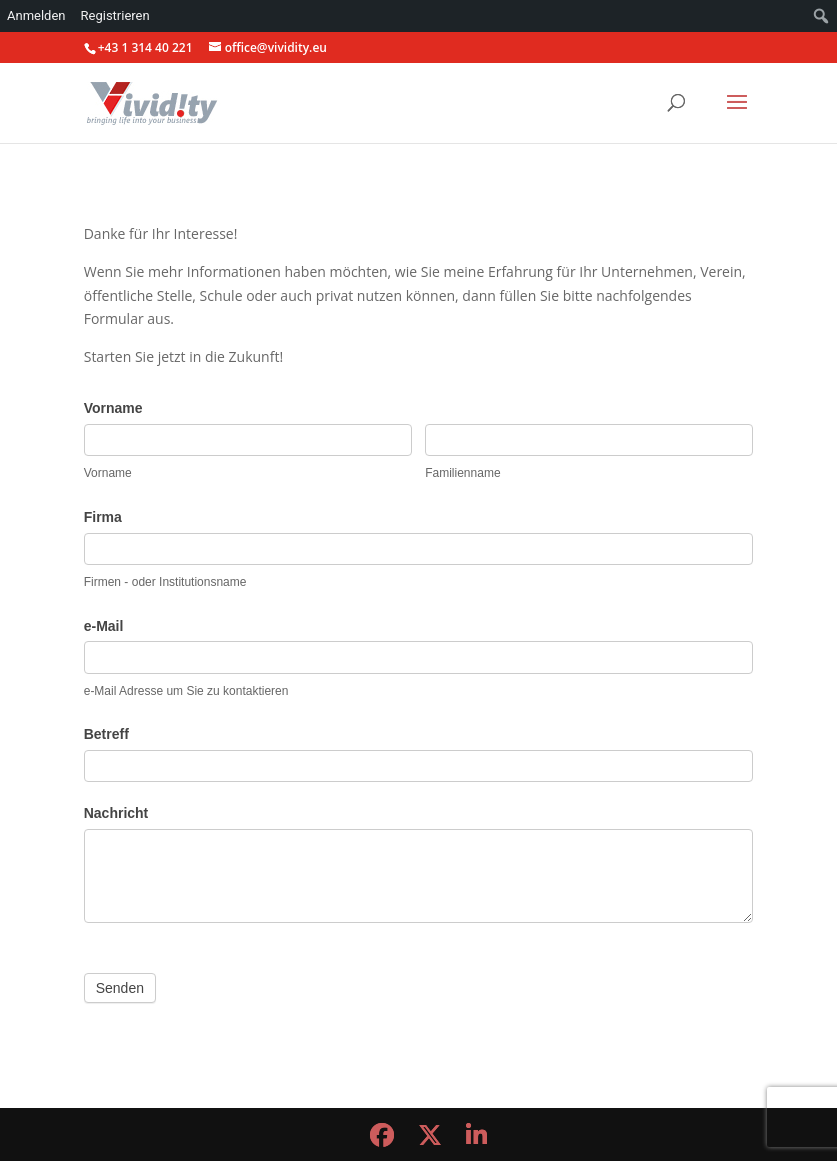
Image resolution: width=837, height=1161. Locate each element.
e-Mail (104, 626)
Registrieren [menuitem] (115, 15)
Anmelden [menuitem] (36, 15)
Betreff (106, 734)
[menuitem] (821, 16)
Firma (103, 517)
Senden (120, 988)
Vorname (113, 408)
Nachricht (116, 813)
